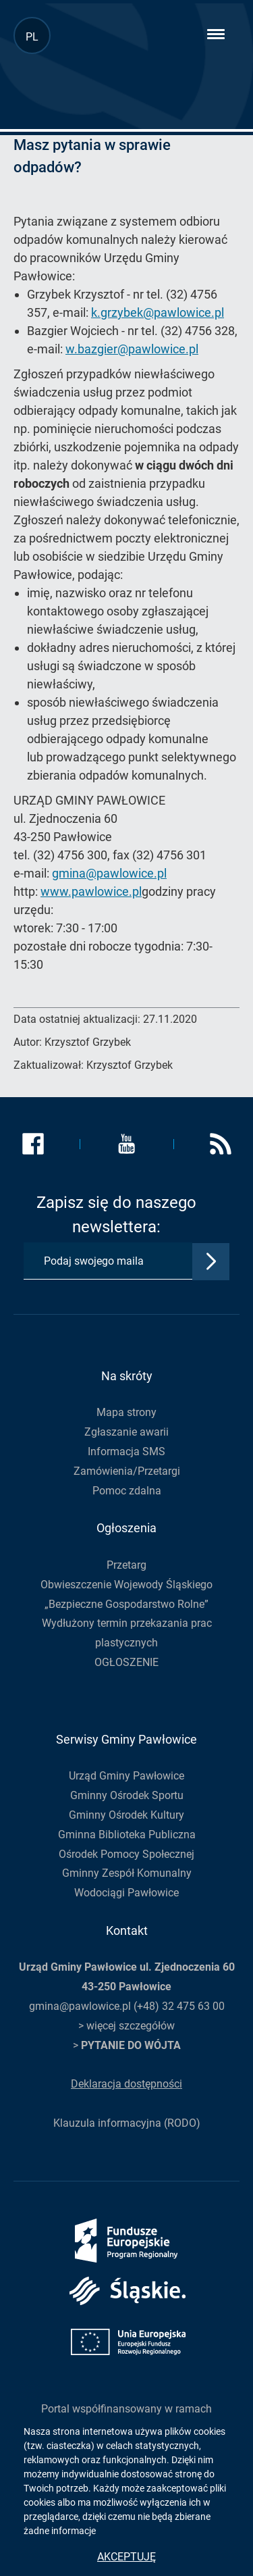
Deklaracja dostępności (126, 2083)
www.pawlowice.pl (91, 891)
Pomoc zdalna (126, 1490)
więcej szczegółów (130, 2025)
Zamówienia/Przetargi (127, 1471)
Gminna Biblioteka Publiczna (127, 1834)
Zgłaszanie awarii (126, 1431)
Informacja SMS (126, 1451)
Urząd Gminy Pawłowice (126, 1775)
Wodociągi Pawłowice (126, 1892)
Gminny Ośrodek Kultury (126, 1815)
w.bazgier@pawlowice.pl (131, 349)
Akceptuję (126, 2556)
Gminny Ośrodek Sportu (127, 1795)
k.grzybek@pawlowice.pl (157, 312)
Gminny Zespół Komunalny (127, 1873)
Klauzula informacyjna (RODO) (126, 2123)
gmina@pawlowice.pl (109, 873)
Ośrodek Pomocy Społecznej (126, 1854)
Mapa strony (126, 1412)
